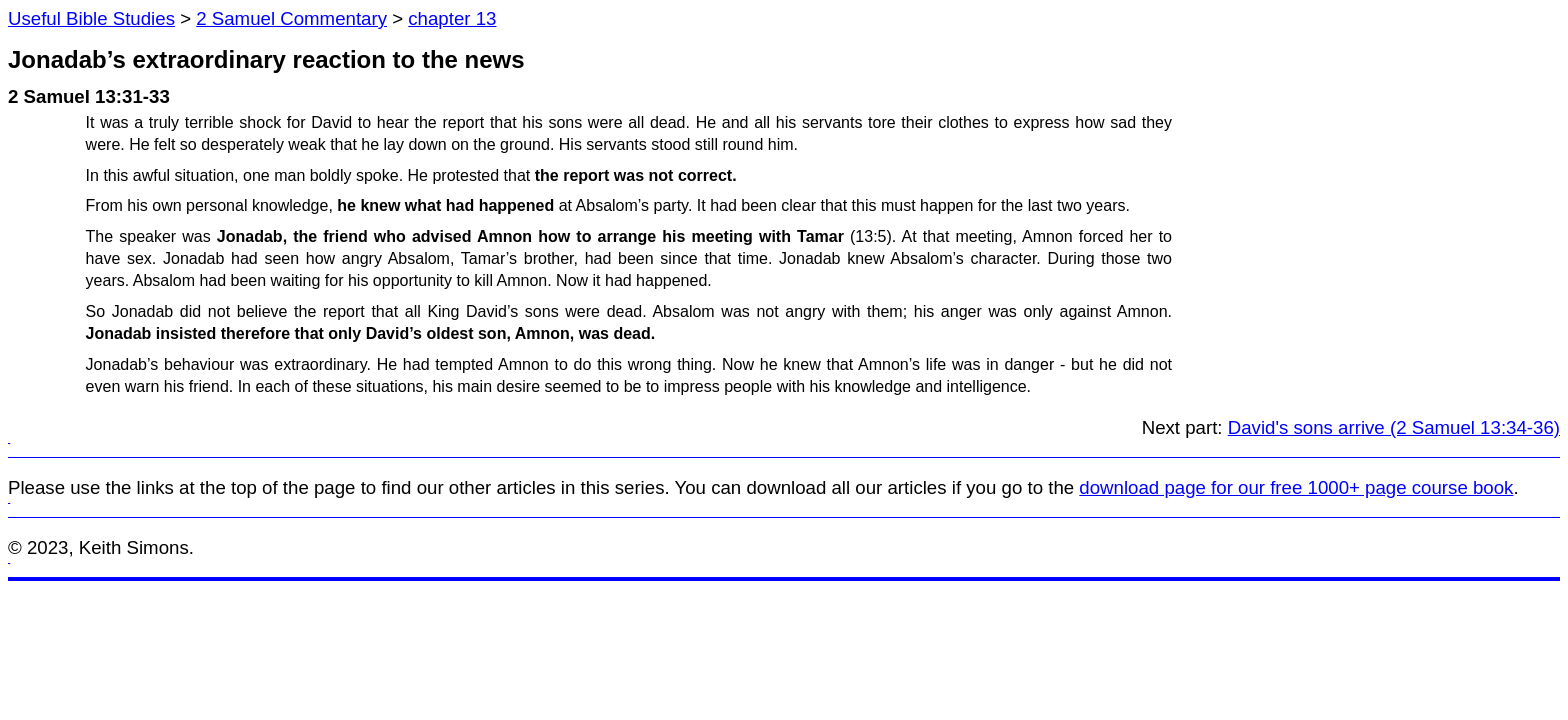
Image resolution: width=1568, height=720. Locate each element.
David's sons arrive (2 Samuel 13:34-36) (1394, 427)
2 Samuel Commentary (291, 18)
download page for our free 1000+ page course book (1296, 487)
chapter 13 (452, 18)
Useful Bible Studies (91, 18)
